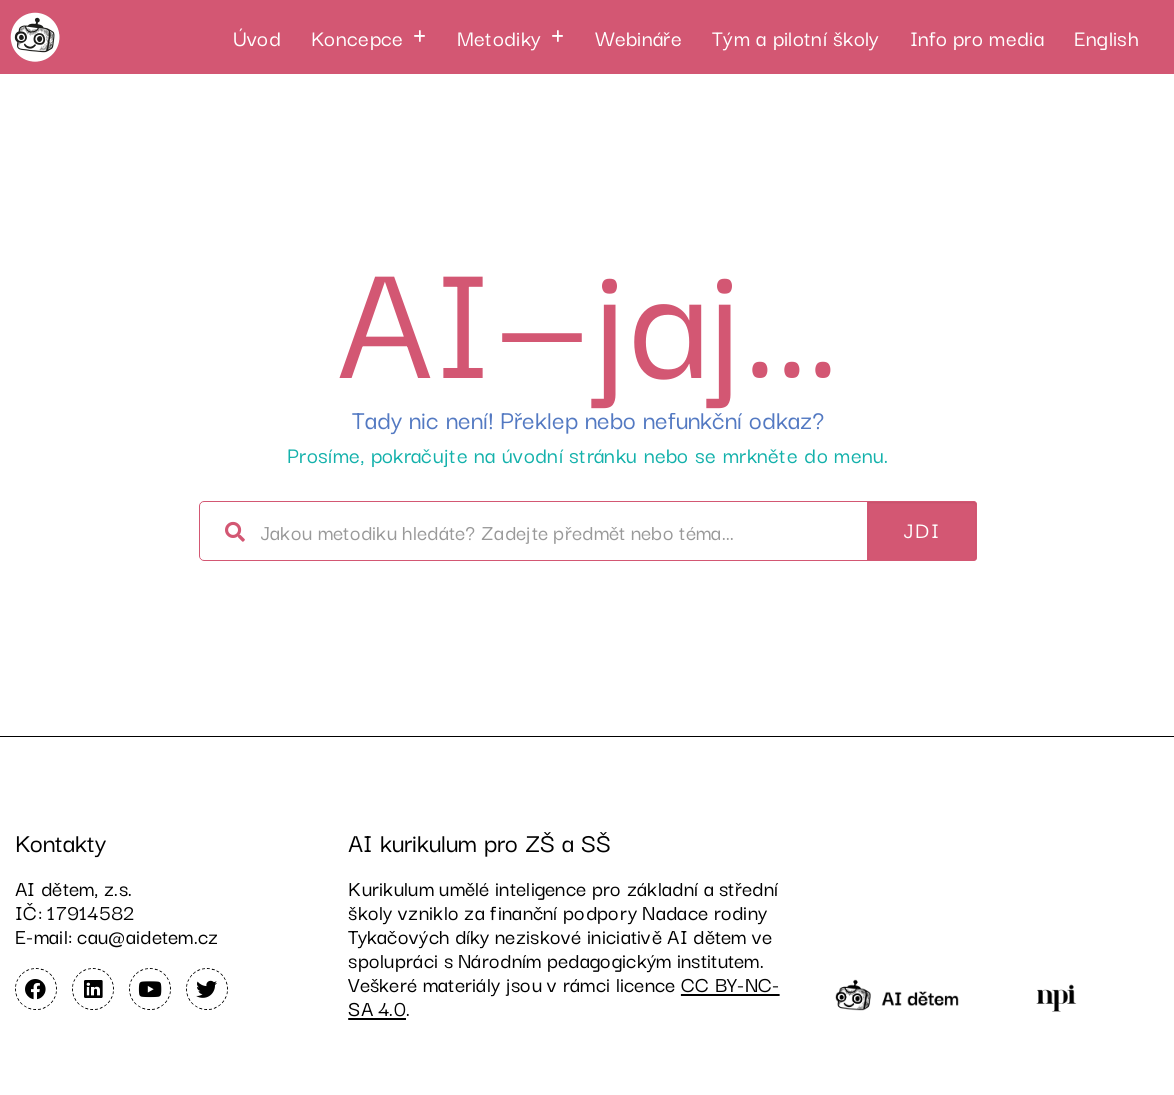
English (1106, 37)
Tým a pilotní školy (796, 37)
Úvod (257, 37)
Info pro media (977, 37)
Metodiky (511, 37)
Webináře (638, 37)
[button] (369, 37)
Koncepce (369, 37)
